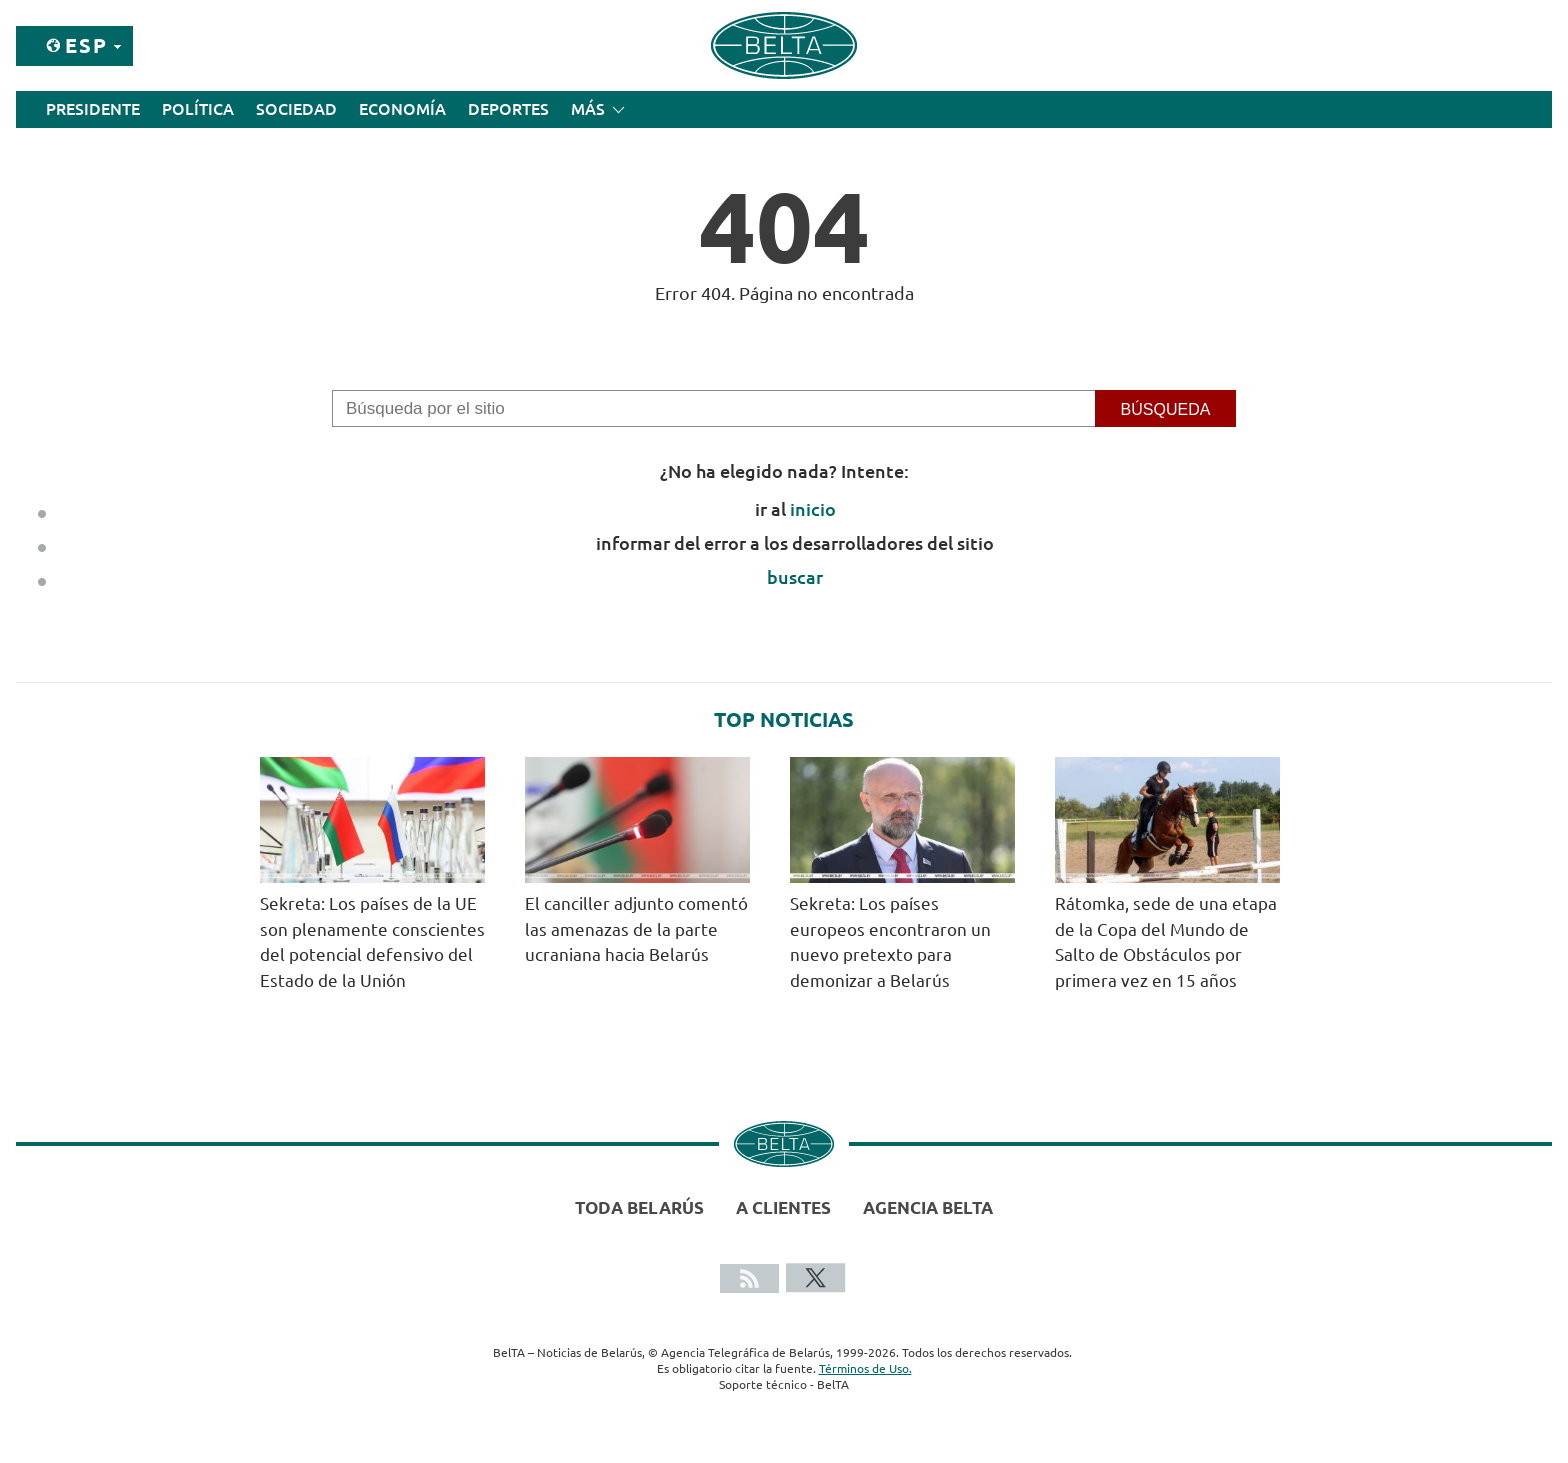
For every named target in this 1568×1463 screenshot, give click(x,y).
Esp (86, 45)
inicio (813, 509)
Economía (402, 109)
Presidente (93, 109)
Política (198, 109)
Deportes (508, 109)
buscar (795, 577)
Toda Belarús (639, 1207)
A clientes (783, 1207)
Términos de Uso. (865, 1368)
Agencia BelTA (928, 1207)
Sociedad (296, 109)
